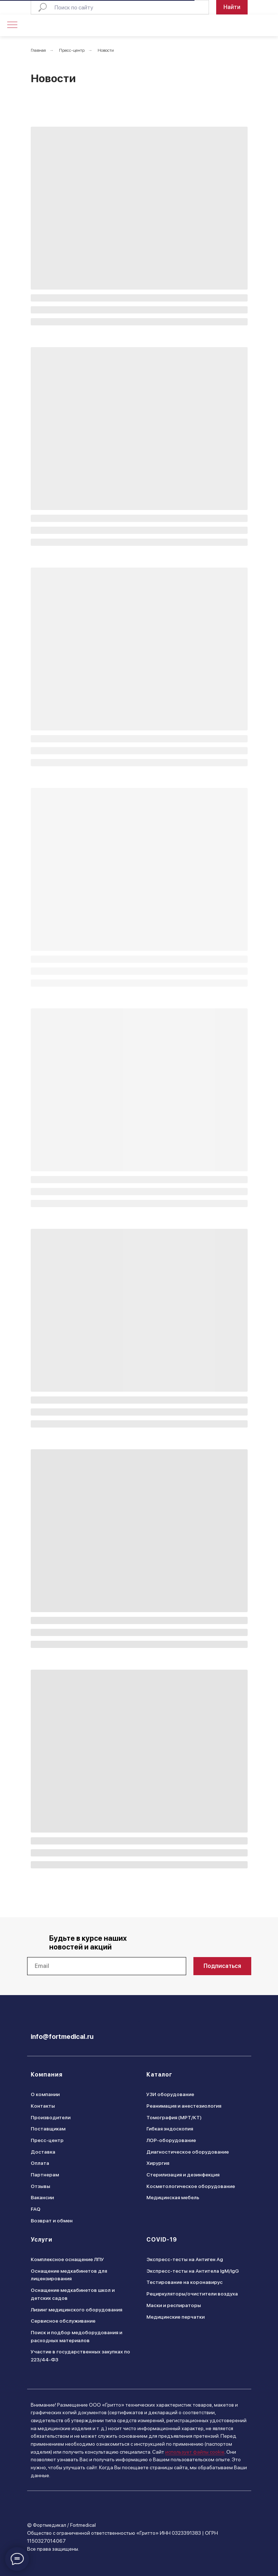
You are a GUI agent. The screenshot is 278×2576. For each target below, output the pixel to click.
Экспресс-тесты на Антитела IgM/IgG (192, 2271)
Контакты (43, 2106)
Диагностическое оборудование (187, 2152)
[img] (235, 25)
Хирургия (157, 2163)
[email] (106, 1966)
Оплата (40, 2163)
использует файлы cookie (194, 2452)
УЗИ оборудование (170, 2094)
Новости (106, 50)
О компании (45, 2094)
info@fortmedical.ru (62, 2036)
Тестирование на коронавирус (184, 2282)
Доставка (43, 2152)
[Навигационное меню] (12, 25)
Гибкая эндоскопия (169, 2129)
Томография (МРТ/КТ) (174, 2117)
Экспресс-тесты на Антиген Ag (184, 2259)
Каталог (159, 2074)
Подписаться (222, 1965)
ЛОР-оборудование (171, 2140)
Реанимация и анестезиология (183, 2106)
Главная (38, 50)
